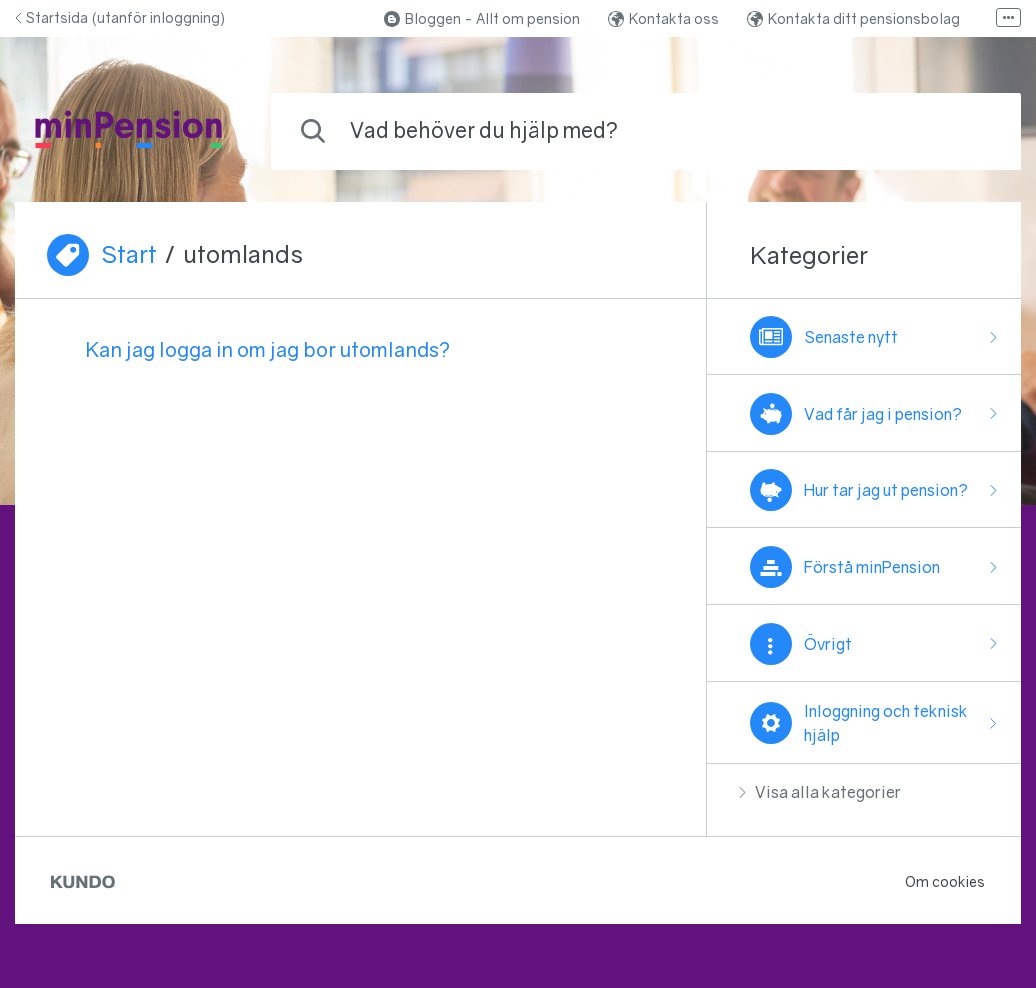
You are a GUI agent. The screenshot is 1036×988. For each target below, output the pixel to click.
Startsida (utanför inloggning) (120, 17)
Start (129, 254)
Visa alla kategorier (820, 792)
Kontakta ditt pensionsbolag (853, 18)
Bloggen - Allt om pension (482, 18)
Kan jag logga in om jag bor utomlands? (268, 349)
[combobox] (646, 131)
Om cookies (945, 881)
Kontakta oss (663, 18)
